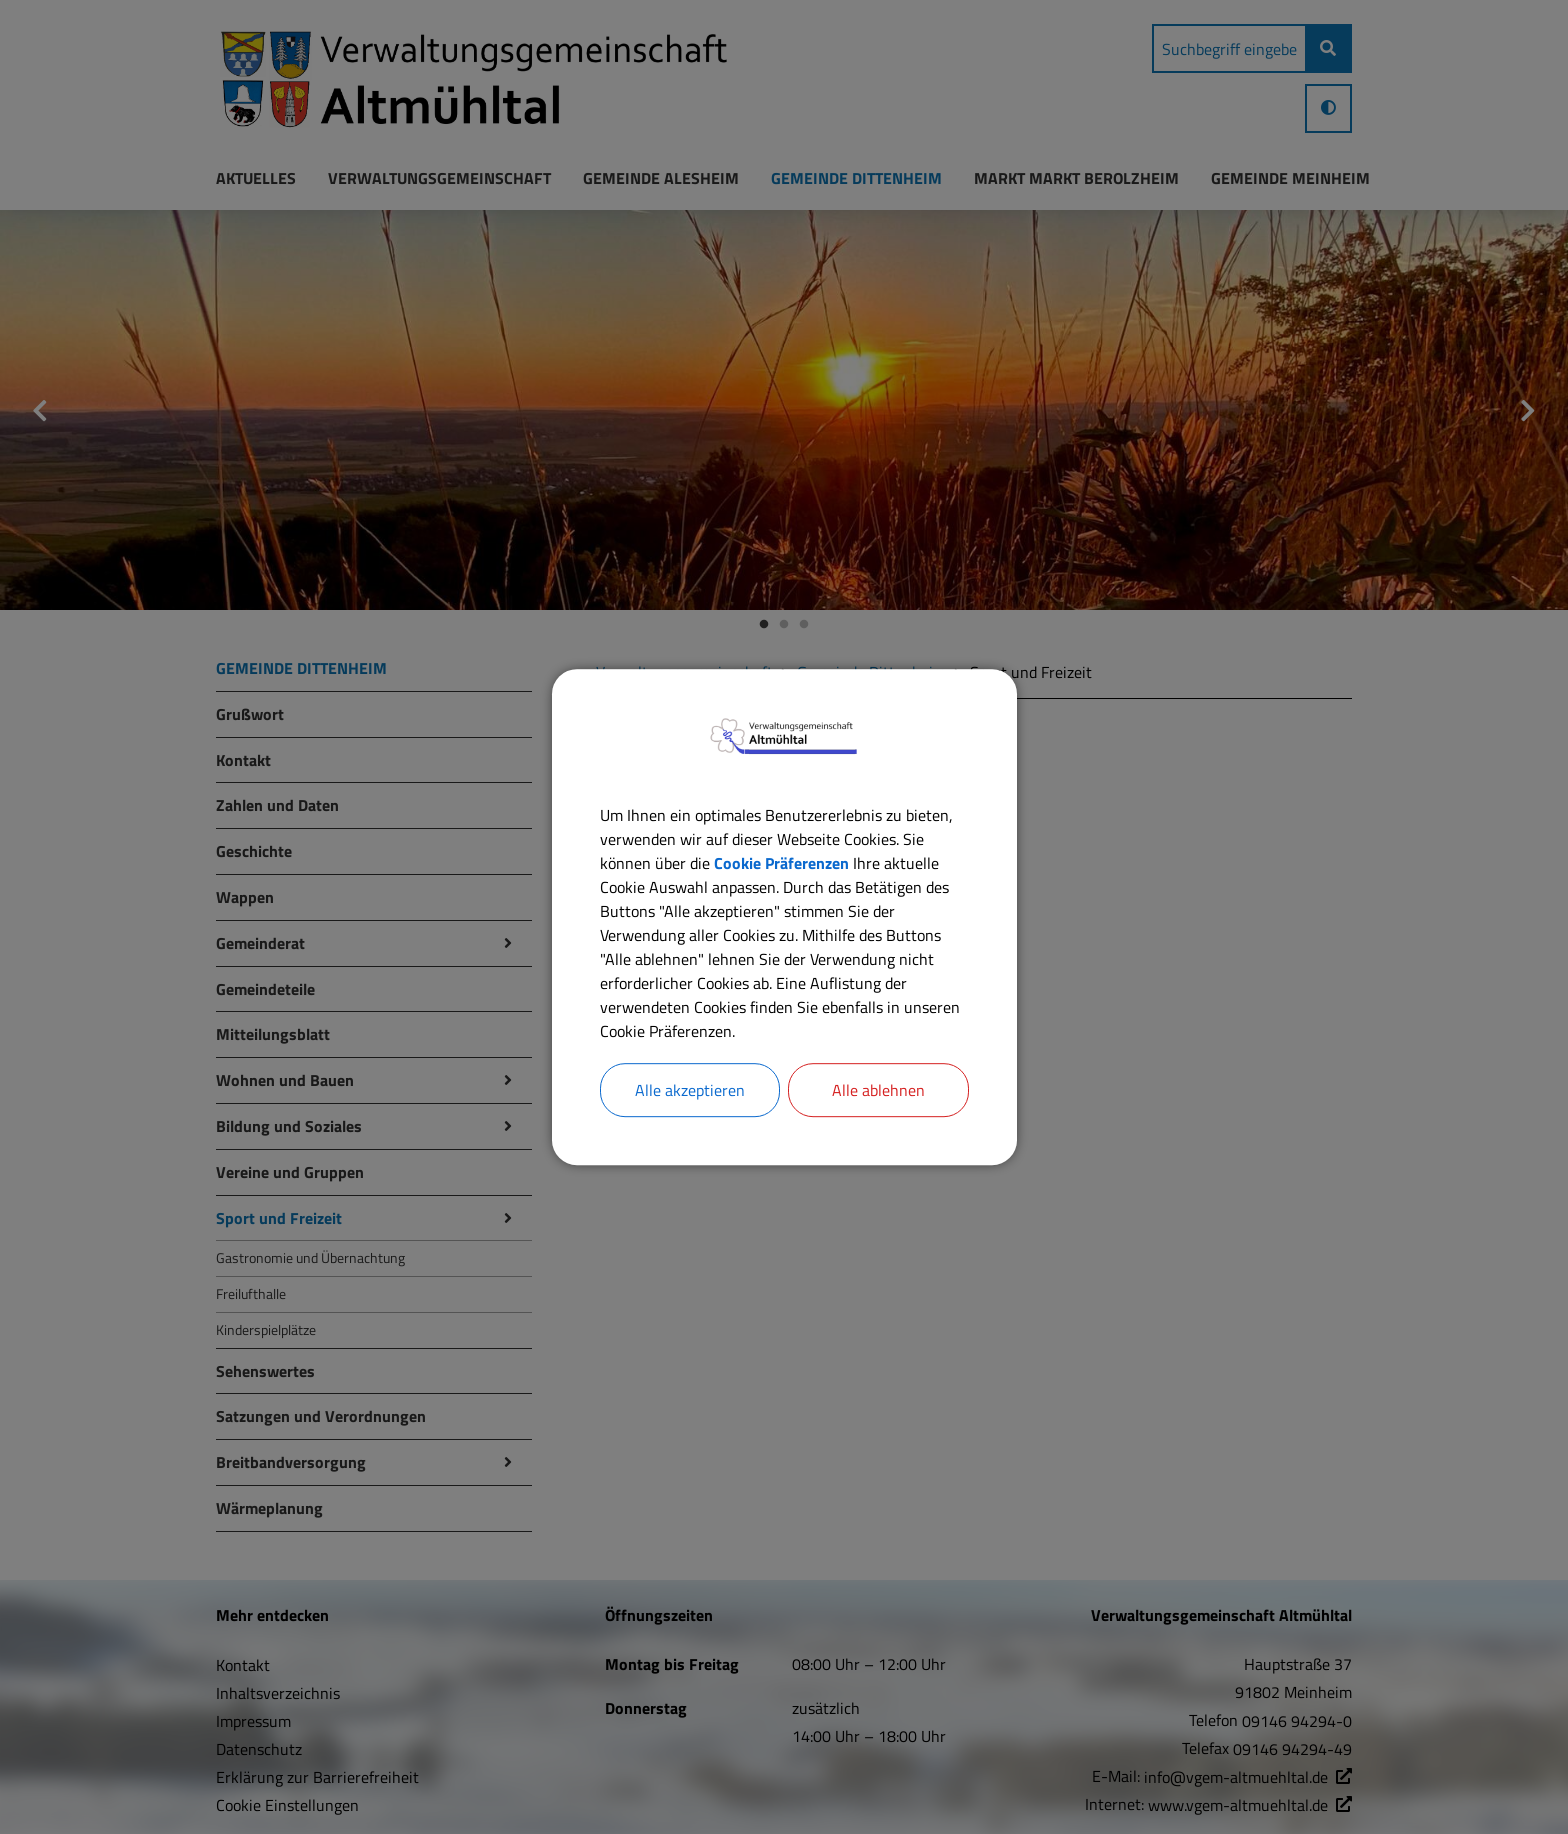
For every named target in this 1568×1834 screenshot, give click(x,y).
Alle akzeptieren (690, 1090)
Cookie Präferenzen (781, 863)
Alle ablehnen (878, 1090)
